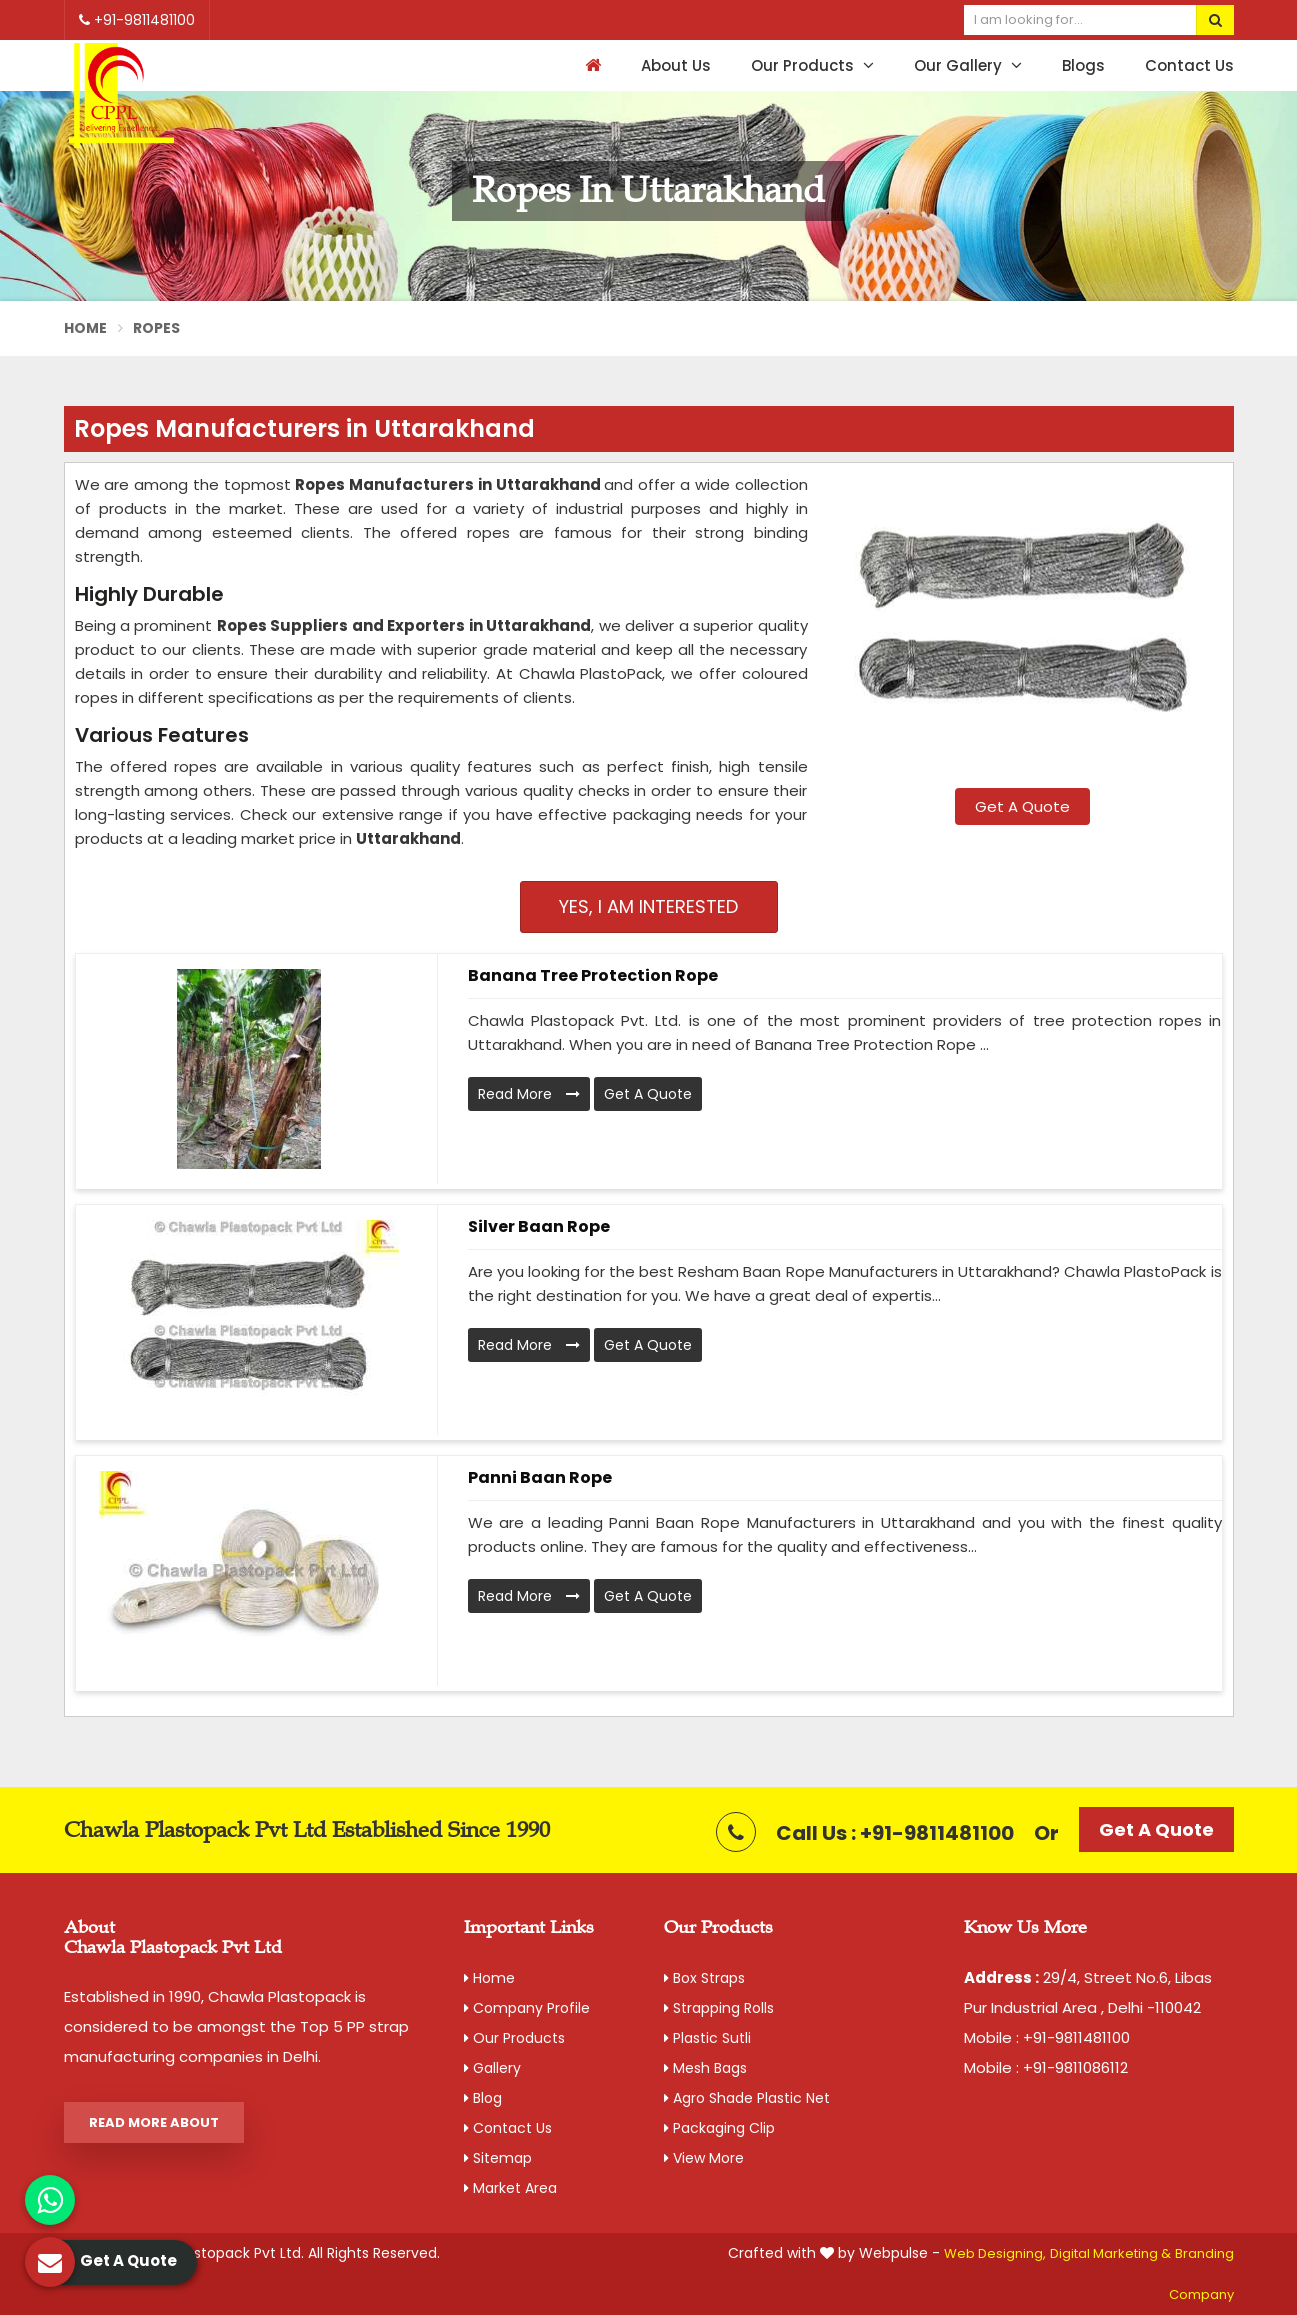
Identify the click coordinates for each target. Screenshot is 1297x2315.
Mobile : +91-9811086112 (1046, 2067)
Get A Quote (1022, 806)
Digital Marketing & (1110, 2253)
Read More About (154, 2122)
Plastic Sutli (707, 2038)
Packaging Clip (719, 2128)
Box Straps (704, 1978)
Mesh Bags (705, 2068)
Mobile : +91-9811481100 (1047, 2037)
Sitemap (498, 2158)
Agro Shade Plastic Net (747, 2098)
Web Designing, (995, 2253)
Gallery (492, 2068)
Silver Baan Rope (539, 1226)
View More (704, 2158)
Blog (483, 2098)
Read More (529, 1094)
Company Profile (527, 2008)
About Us (676, 65)
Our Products (812, 65)
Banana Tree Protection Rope (593, 975)
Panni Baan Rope (540, 1477)
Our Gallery (968, 65)
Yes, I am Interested (648, 906)
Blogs (1083, 65)
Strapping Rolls (719, 2008)
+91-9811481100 (137, 20)
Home (86, 328)
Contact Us (1189, 65)
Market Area (510, 2188)
